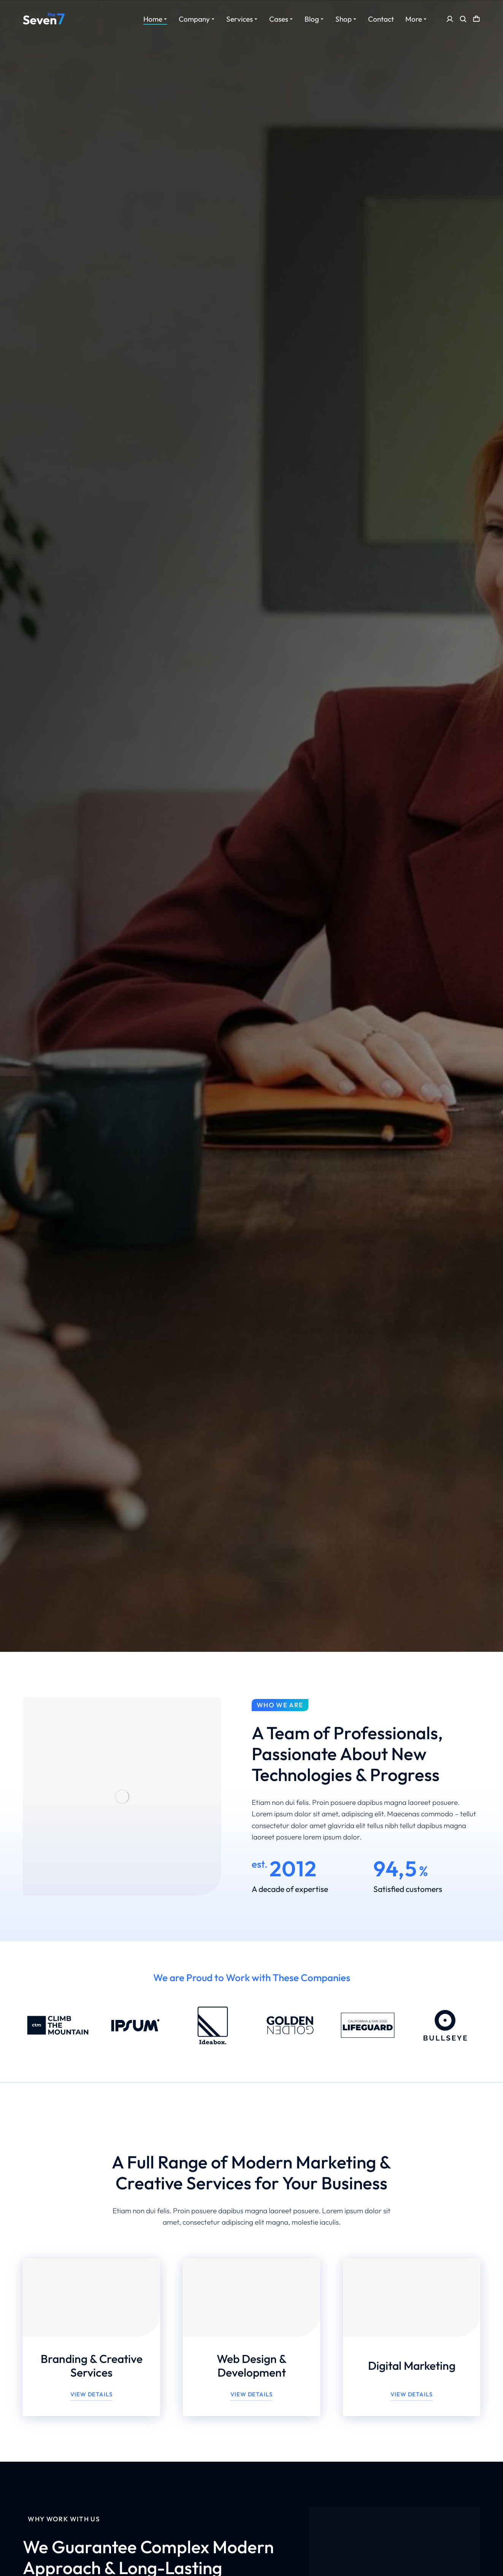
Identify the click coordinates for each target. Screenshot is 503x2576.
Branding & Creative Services (92, 2366)
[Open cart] (476, 19)
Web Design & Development (252, 2366)
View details (91, 2394)
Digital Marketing (411, 2365)
